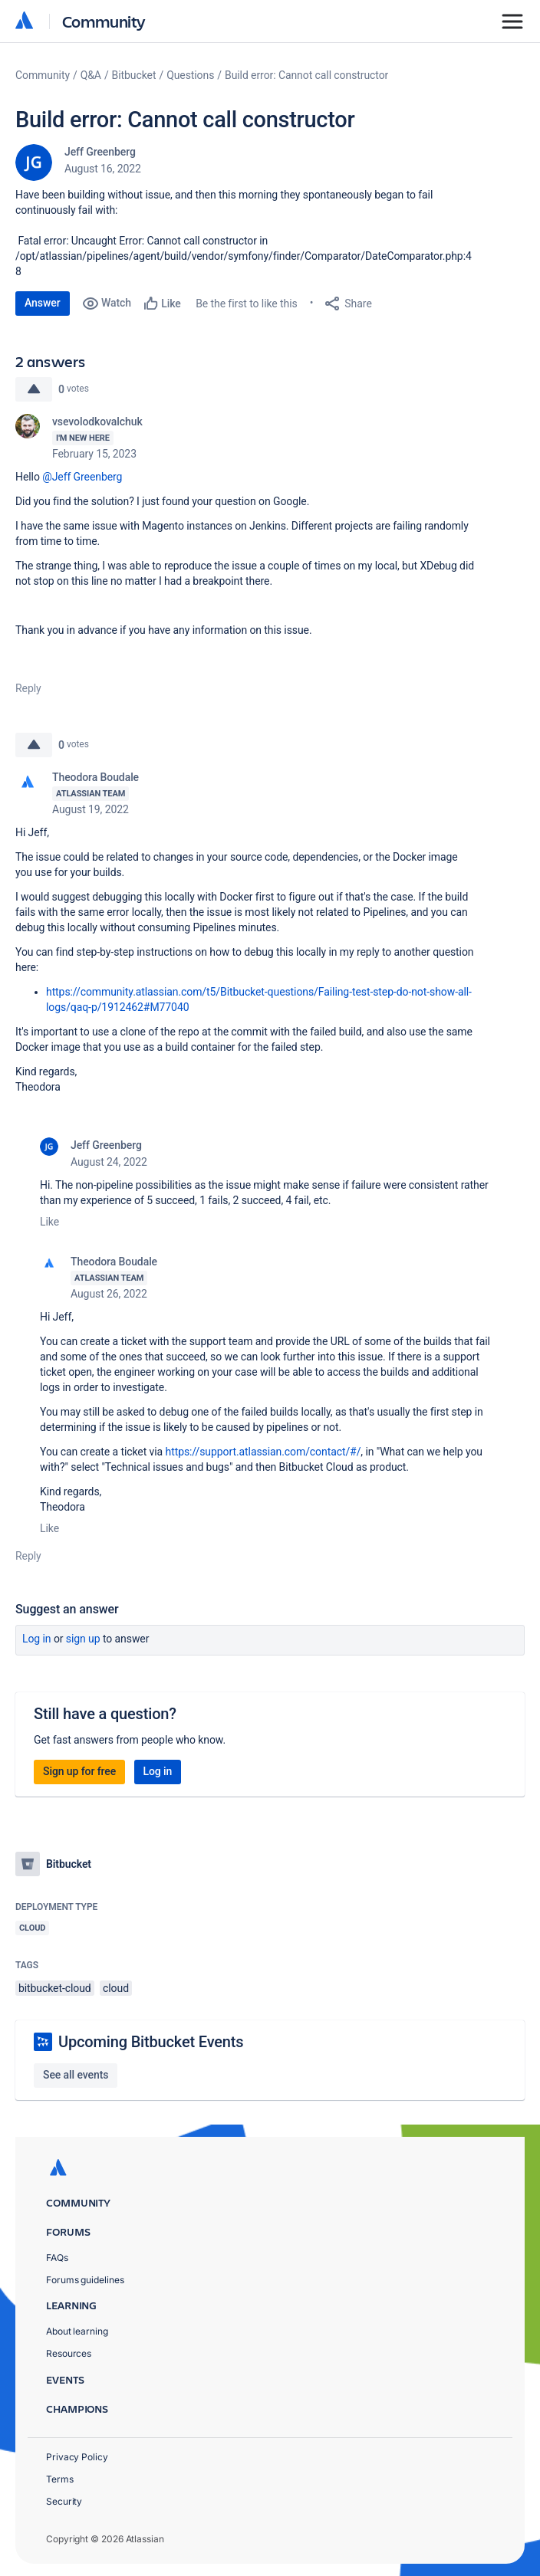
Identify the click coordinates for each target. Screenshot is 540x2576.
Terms (60, 2479)
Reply (28, 688)
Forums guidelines (85, 2280)
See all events (75, 2075)
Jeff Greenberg (100, 152)
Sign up (83, 1639)
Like (49, 1222)
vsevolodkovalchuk (97, 421)
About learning (77, 2331)
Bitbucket (134, 75)
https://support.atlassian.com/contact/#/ (263, 1452)
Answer (43, 303)
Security (64, 2501)
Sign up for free (79, 1771)
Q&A (91, 75)
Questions (190, 75)
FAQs (57, 2257)
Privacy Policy (77, 2457)
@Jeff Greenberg (82, 477)
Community (104, 21)
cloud (116, 1988)
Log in (36, 1639)
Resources (68, 2353)
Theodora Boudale (95, 777)
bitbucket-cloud (54, 1988)
